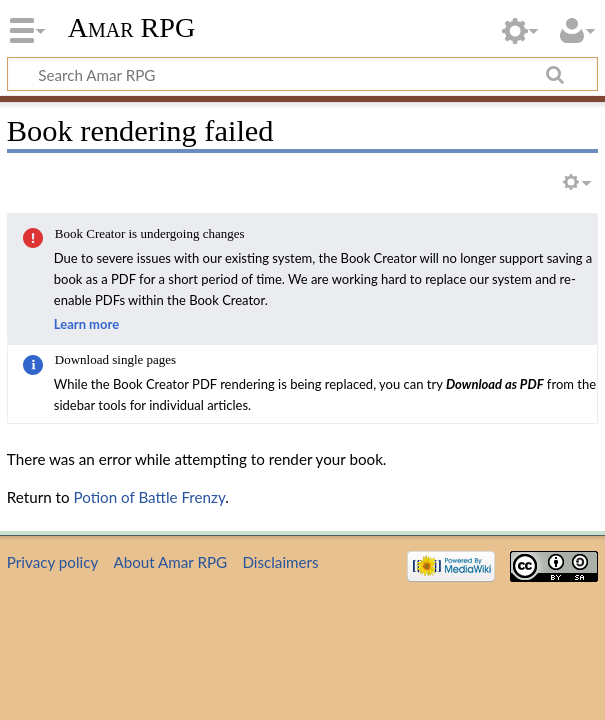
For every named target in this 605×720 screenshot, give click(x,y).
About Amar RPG (170, 562)
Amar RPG (132, 27)
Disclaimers (280, 562)
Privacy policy (52, 562)
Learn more (86, 324)
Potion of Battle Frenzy (150, 497)
